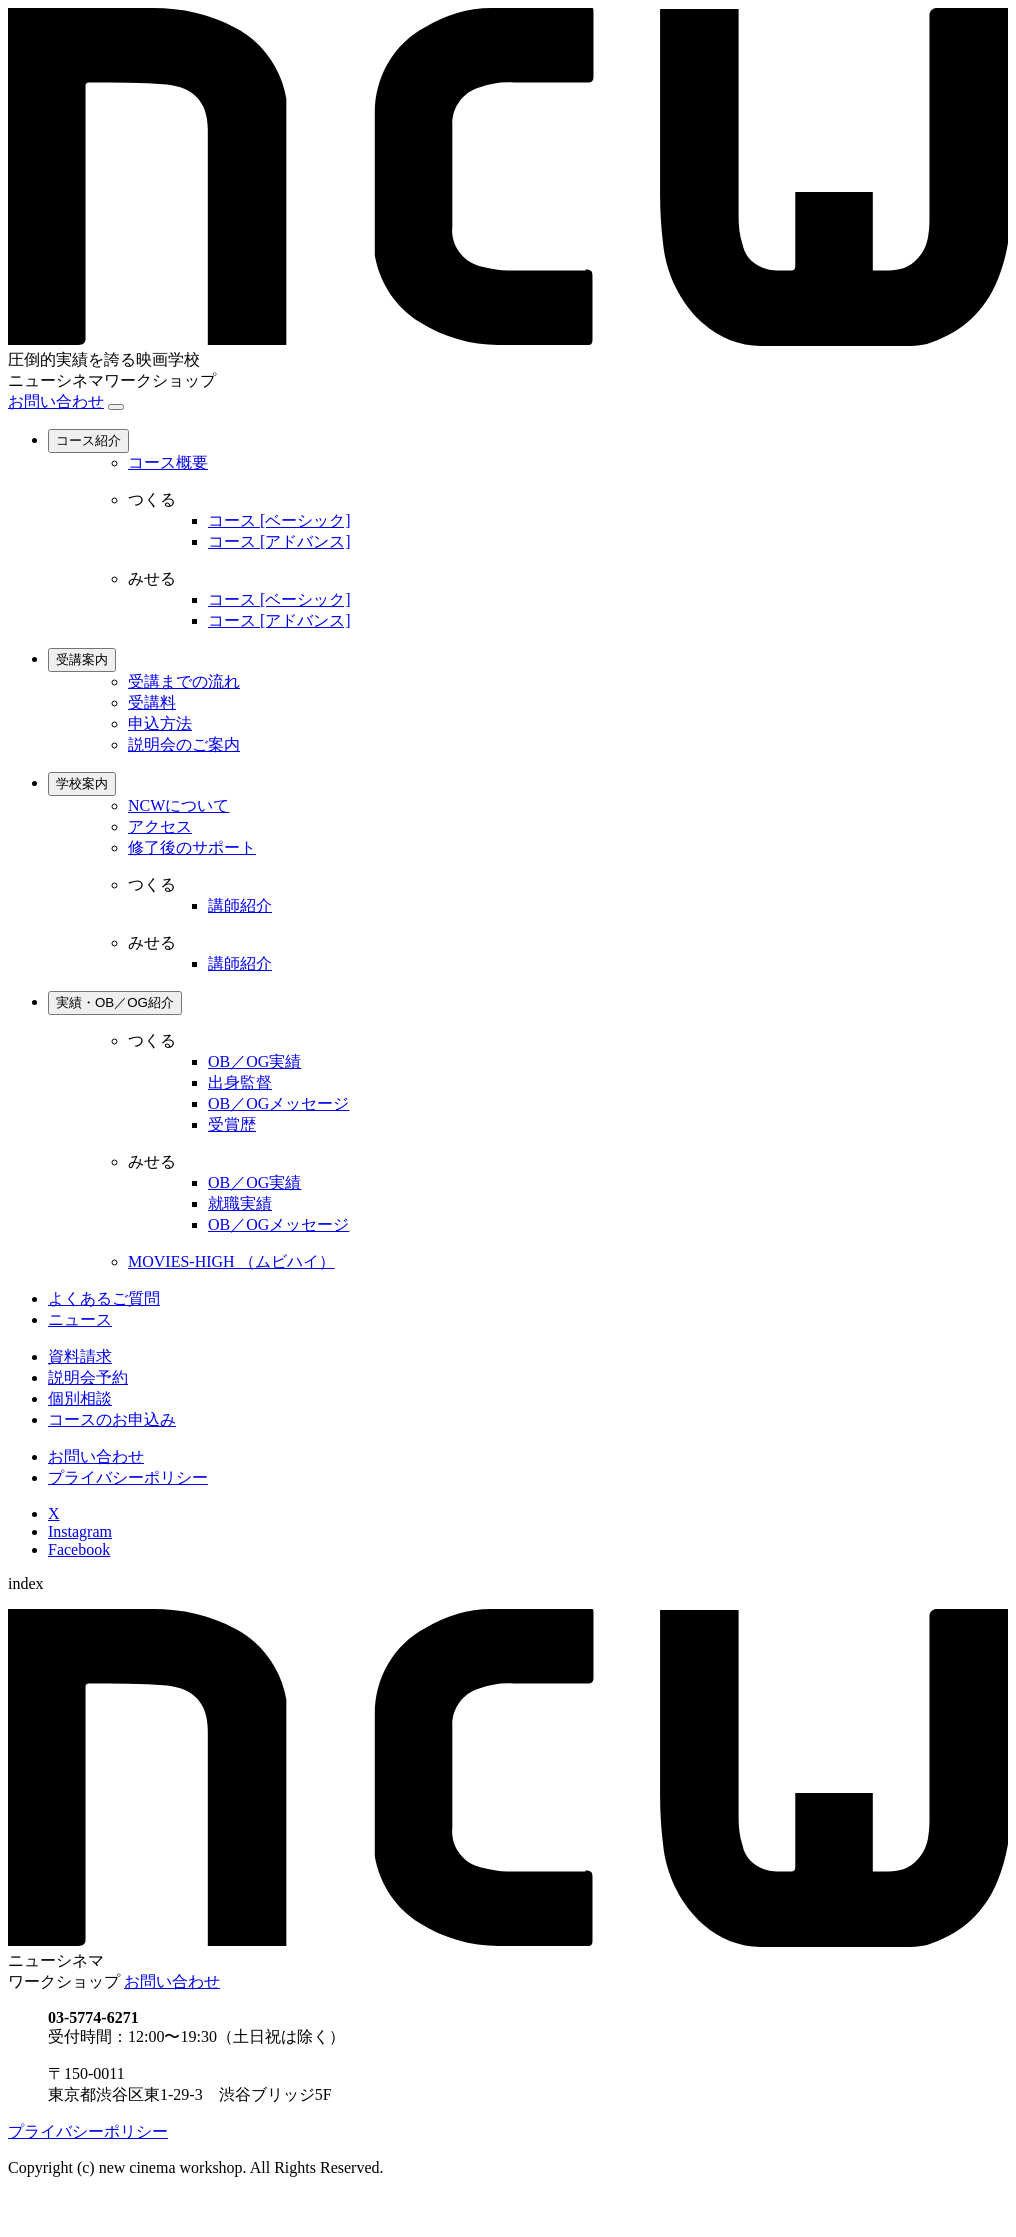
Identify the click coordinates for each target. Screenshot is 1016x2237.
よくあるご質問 (104, 1298)
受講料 (152, 702)
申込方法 (160, 723)
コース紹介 (88, 440)
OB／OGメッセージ (278, 1103)
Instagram (80, 1531)
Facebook (79, 1549)
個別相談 (80, 1398)
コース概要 (168, 462)
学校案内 (82, 783)
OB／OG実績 (254, 1061)
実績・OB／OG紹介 (115, 1002)
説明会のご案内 (184, 744)
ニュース (80, 1319)
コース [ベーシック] (279, 520)
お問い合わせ (56, 401)
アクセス (160, 826)
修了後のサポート (192, 847)
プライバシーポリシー (128, 1477)
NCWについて (178, 805)
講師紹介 (240, 905)
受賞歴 (232, 1124)
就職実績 (240, 1203)
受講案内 (82, 659)
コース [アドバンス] (279, 541)
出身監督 (240, 1082)
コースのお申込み (112, 1419)
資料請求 (80, 1356)
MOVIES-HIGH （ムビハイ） (231, 1261)
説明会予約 (88, 1377)
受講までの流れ (184, 681)
